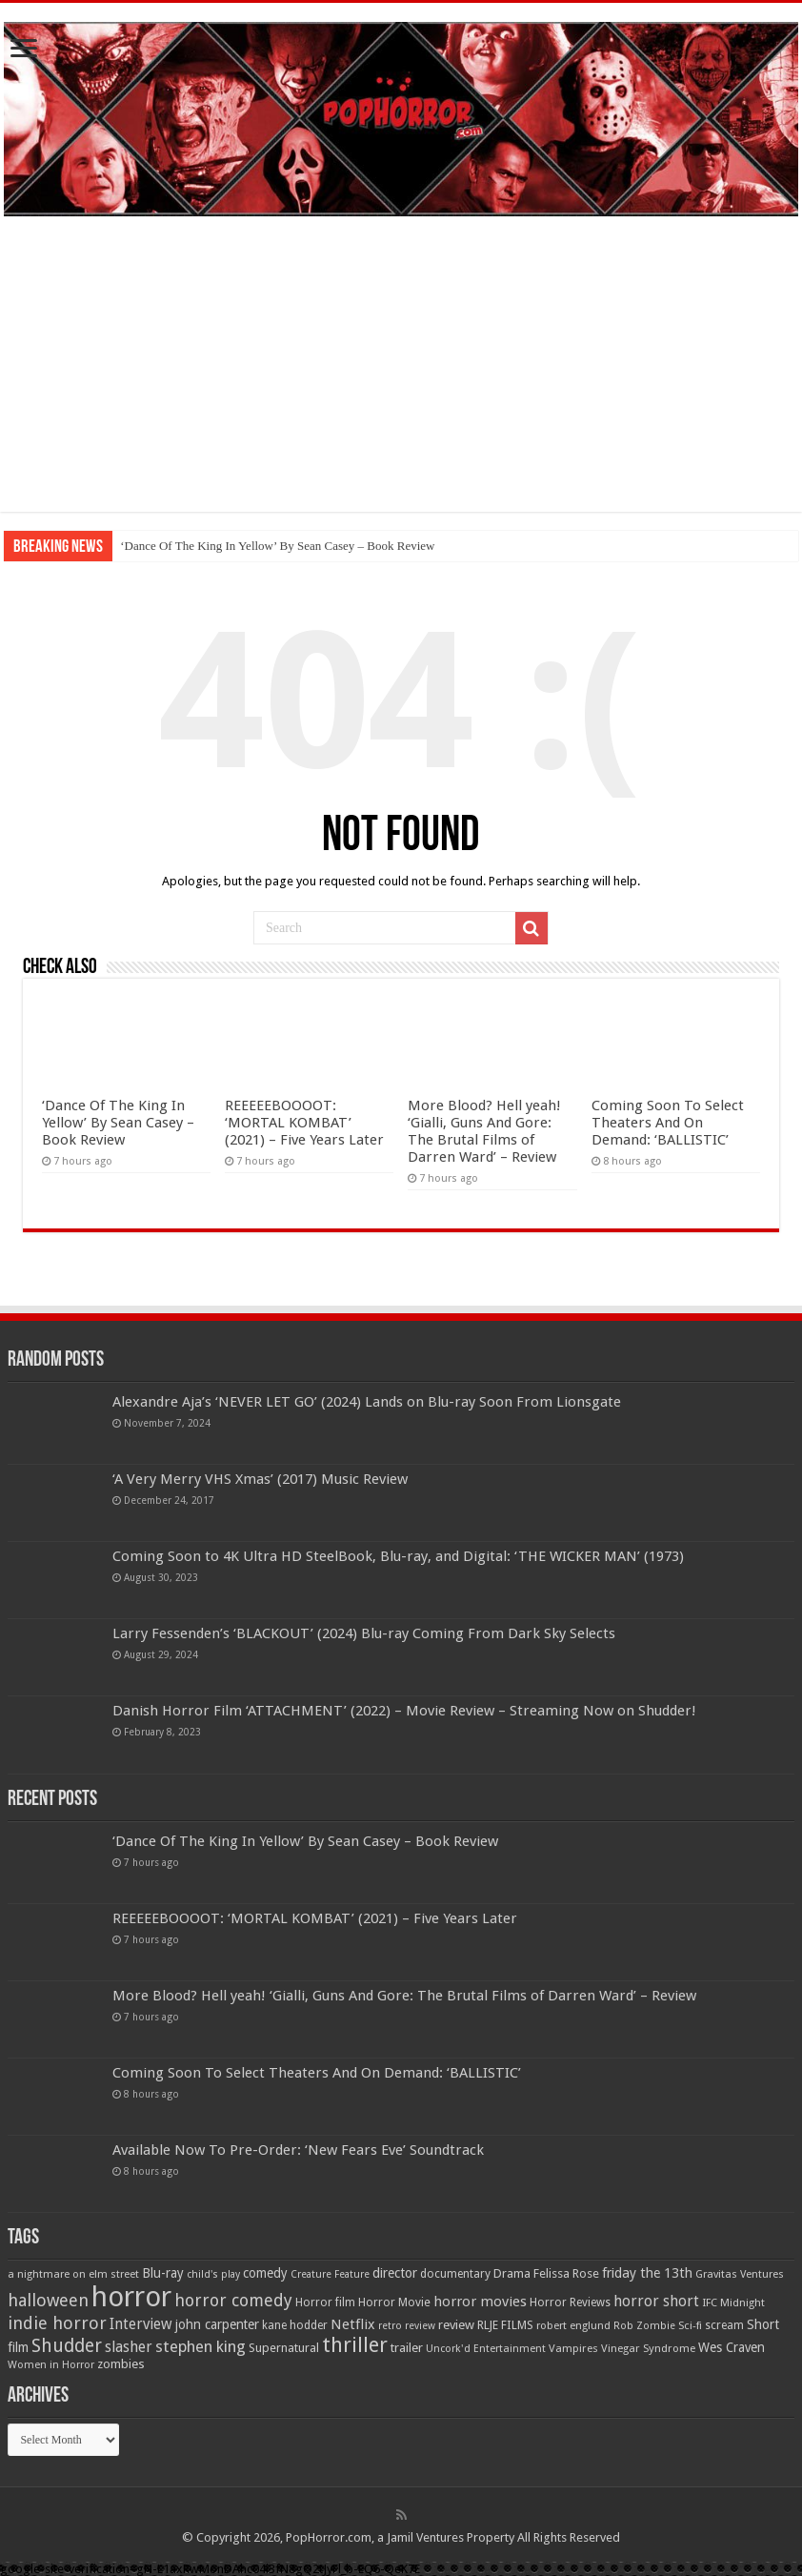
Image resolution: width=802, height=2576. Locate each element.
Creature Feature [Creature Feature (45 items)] (330, 2274)
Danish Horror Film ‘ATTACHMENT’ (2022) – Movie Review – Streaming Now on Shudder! (404, 1710)
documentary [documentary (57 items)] (455, 2274)
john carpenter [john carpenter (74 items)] (217, 2324)
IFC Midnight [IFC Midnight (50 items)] (733, 2302)
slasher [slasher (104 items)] (128, 2347)
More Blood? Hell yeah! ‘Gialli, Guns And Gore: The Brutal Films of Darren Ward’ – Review (484, 1131)
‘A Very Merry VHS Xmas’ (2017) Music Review (260, 1479)
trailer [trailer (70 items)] (407, 2348)
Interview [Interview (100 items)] (141, 2324)
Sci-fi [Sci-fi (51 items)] (690, 2325)
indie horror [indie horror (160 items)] (57, 2323)
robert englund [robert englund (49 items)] (573, 2325)
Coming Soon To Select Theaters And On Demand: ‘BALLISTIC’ (667, 1122)
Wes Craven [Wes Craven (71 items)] (731, 2347)
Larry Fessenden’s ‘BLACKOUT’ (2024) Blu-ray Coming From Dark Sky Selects (363, 1633)
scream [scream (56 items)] (724, 2325)
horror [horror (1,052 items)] (131, 2297)
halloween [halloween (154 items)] (48, 2300)
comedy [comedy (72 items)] (265, 2273)
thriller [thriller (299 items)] (355, 2345)
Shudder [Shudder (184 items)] (66, 2346)
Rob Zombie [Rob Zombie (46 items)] (644, 2326)
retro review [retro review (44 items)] (406, 2326)
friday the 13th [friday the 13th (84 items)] (647, 2273)
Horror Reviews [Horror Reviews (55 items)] (570, 2302)
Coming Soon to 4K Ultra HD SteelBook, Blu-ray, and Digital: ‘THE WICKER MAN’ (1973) (398, 1556)
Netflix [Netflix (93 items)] (353, 2324)
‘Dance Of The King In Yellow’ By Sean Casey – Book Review (277, 545)
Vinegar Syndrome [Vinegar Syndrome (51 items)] (648, 2348)
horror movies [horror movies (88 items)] (480, 2301)
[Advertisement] (401, 378)
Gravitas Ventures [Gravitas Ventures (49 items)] (739, 2274)
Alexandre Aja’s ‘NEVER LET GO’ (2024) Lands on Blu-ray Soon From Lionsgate (366, 1401)
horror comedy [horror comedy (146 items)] (233, 2300)
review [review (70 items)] (456, 2325)
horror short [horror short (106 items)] (656, 2301)
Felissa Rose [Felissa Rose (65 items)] (566, 2273)
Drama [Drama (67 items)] (512, 2273)
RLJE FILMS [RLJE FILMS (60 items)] (505, 2325)
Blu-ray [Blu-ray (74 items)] (163, 2273)
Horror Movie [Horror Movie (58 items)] (394, 2302)
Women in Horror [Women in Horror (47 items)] (51, 2365)
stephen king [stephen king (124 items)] (200, 2346)
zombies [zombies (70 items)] (121, 2364)
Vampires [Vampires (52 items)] (573, 2348)
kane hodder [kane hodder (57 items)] (295, 2325)
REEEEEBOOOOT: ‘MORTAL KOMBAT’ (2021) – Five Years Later (304, 1122)
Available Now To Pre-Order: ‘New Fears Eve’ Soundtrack (298, 2150)
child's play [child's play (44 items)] (213, 2274)
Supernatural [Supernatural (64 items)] (284, 2348)
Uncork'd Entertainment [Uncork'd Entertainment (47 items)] (486, 2349)
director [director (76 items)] (394, 2273)
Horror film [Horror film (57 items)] (325, 2302)
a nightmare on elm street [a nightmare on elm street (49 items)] (73, 2274)
